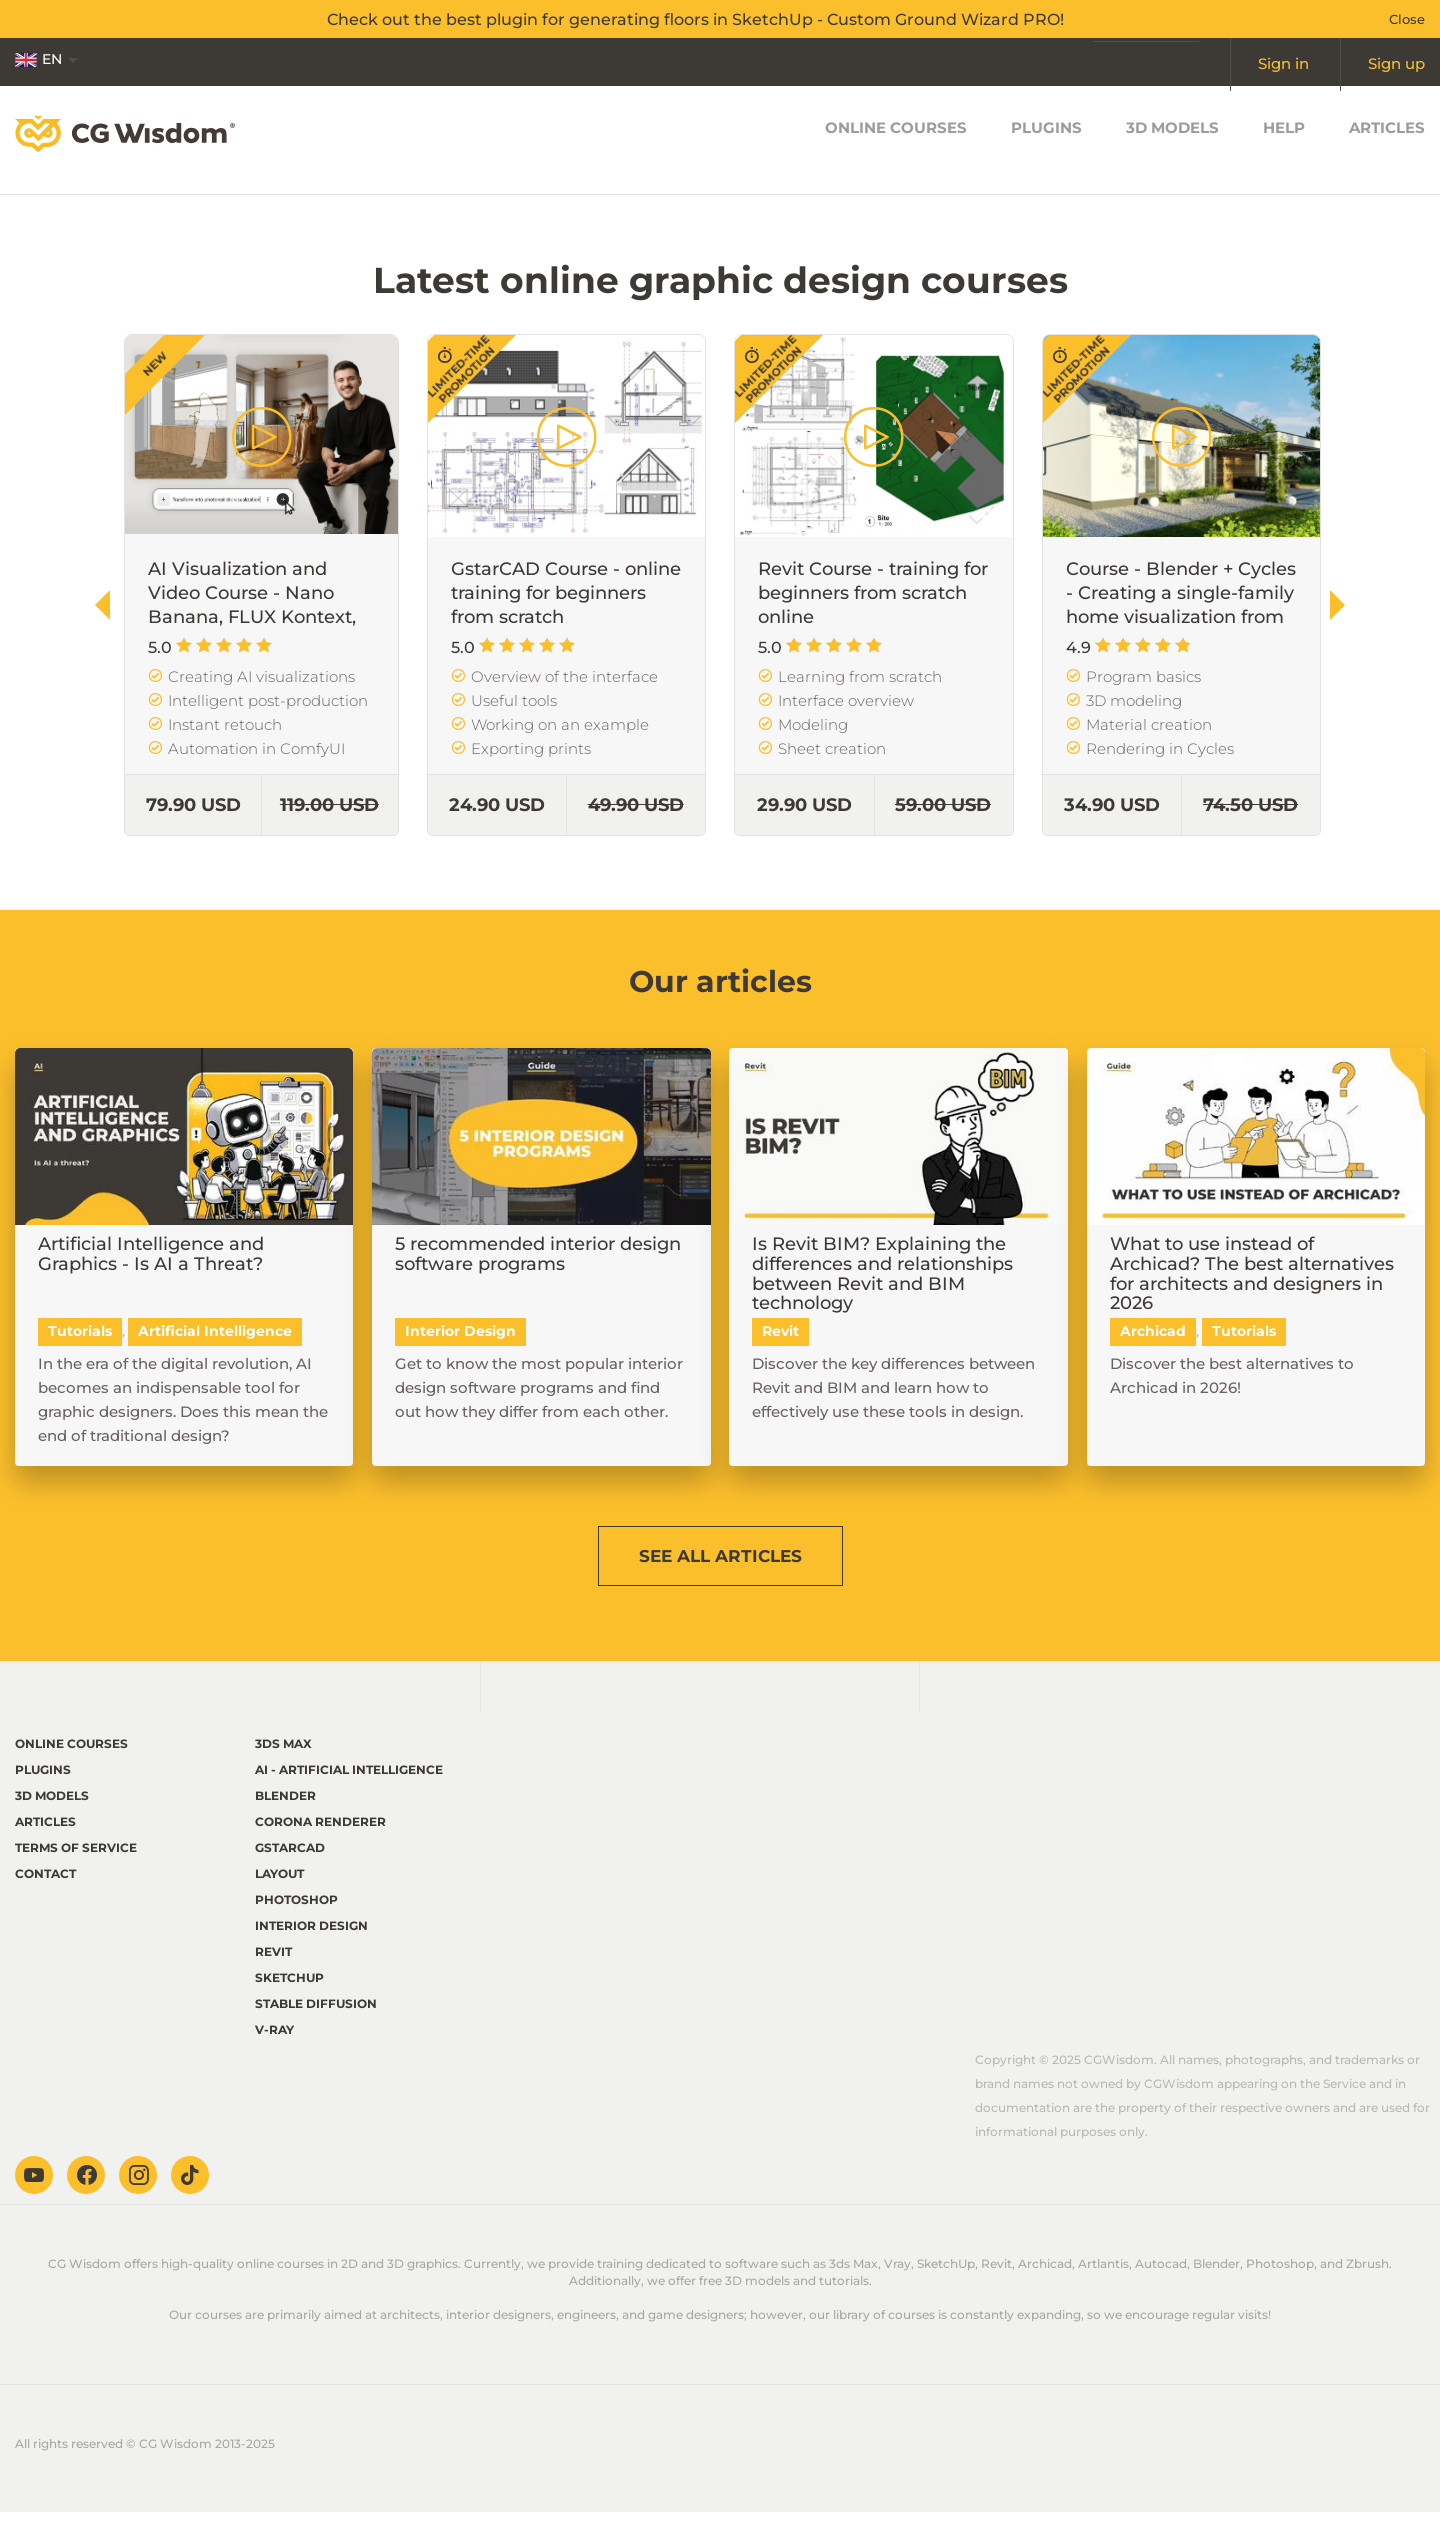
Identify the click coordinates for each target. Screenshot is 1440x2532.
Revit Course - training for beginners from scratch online (873, 593)
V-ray (274, 2049)
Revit (273, 1971)
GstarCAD (290, 1867)
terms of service (76, 1867)
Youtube (34, 2195)
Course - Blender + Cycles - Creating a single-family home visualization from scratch (1181, 605)
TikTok (190, 2195)
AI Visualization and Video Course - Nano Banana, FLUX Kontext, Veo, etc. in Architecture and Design (255, 617)
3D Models (1172, 139)
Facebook (86, 2195)
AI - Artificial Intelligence (349, 1789)
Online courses (896, 139)
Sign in (1284, 62)
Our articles (720, 979)
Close (1407, 19)
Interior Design (311, 1945)
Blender (285, 1815)
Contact (45, 1893)
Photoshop (296, 1919)
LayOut (279, 1893)
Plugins (1046, 139)
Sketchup (289, 1997)
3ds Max (283, 1763)
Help (1284, 139)
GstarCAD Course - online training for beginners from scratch (566, 593)
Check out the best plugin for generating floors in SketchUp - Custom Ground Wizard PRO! (695, 19)
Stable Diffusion (316, 2023)
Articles (1387, 139)
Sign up (1397, 62)
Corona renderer (320, 1841)
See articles (720, 1561)
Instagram (138, 2195)
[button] (1337, 605)
